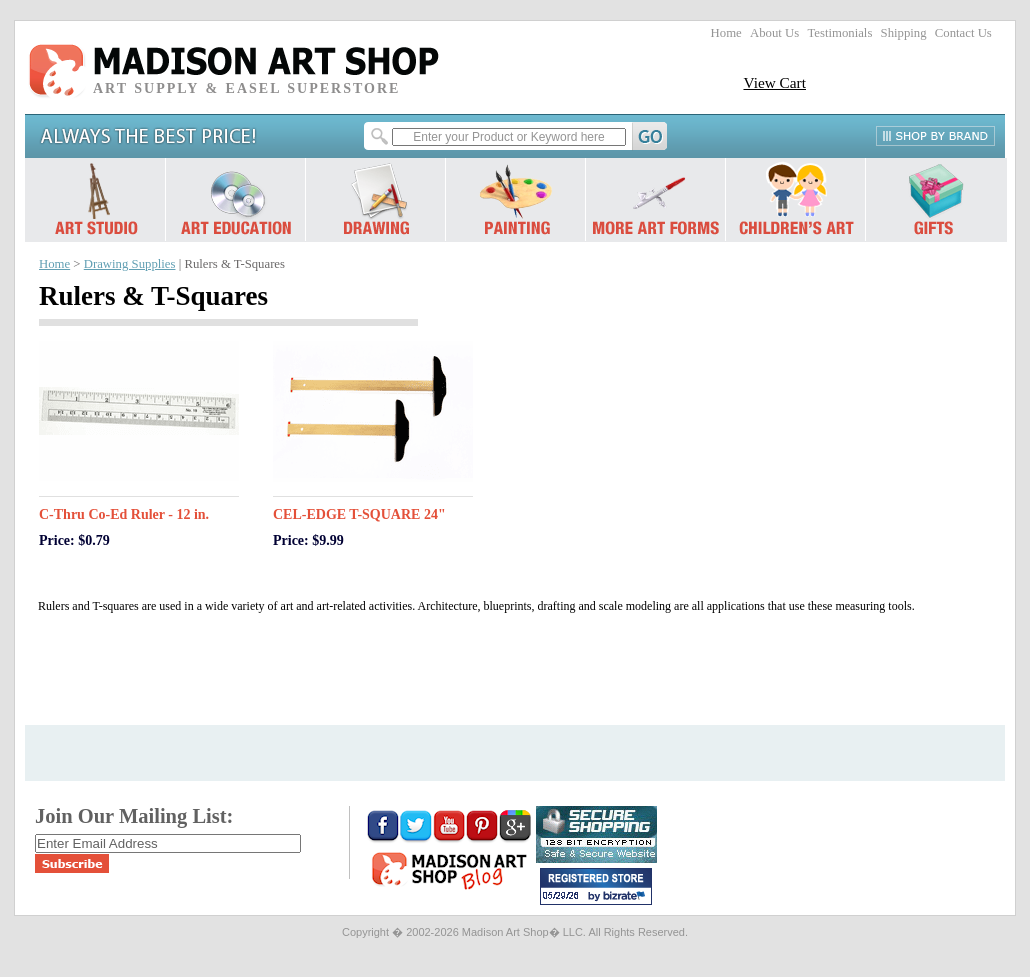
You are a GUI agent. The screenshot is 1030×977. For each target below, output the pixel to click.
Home (726, 33)
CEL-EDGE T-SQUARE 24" (359, 514)
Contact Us (963, 33)
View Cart (774, 82)
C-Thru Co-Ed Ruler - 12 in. (124, 514)
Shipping (904, 33)
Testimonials (839, 33)
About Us (774, 33)
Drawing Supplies (130, 264)
